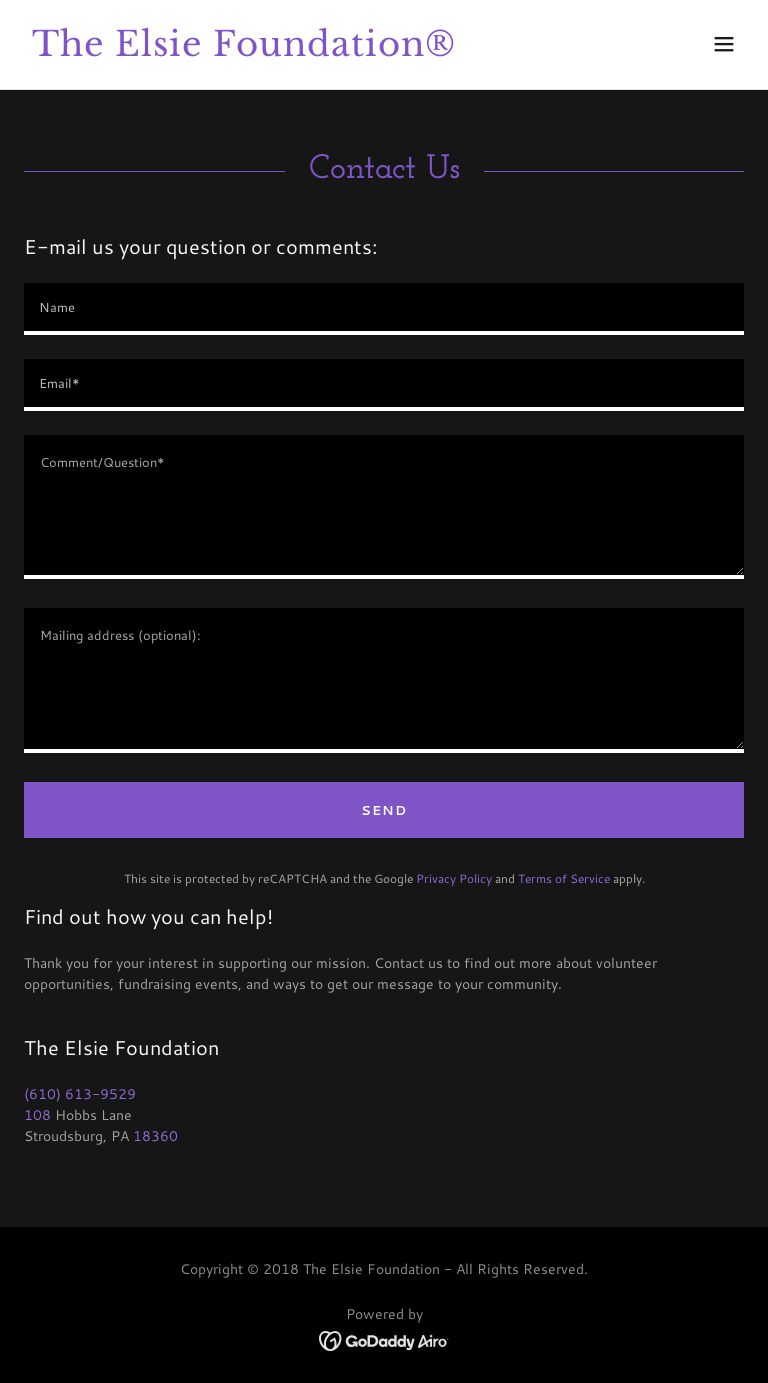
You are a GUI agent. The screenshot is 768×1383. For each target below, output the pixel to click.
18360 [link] (155, 1136)
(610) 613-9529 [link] (80, 1094)
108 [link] (37, 1115)
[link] (244, 51)
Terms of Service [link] (564, 878)
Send (383, 810)
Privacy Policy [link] (454, 878)
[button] (724, 44)
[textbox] (384, 309)
